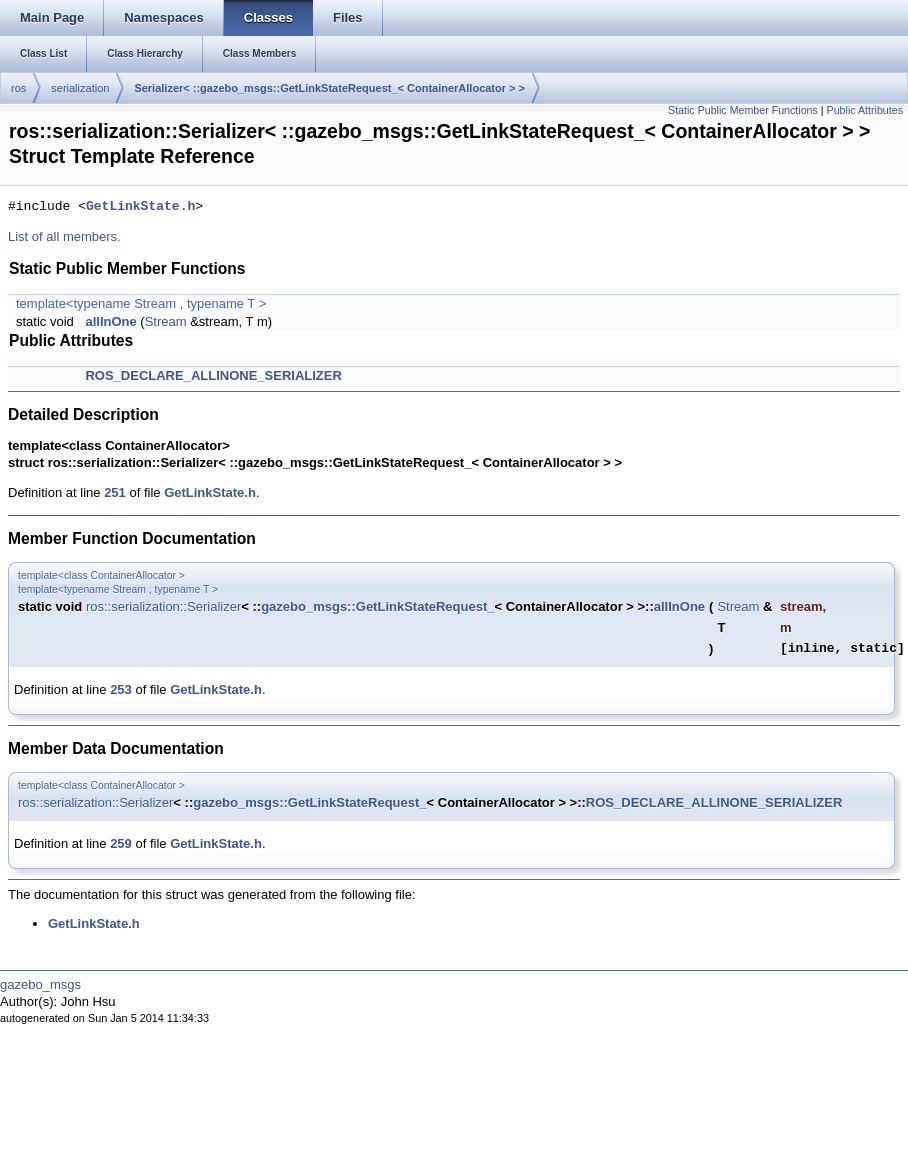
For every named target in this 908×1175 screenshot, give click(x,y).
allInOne (110, 321)
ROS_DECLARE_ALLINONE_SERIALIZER (213, 375)
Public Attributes (865, 110)
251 (115, 492)
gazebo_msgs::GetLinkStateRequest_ (377, 606)
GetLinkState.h (140, 207)
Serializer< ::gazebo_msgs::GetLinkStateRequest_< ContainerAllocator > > (329, 88)
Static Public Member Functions (743, 110)
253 (121, 689)
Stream (166, 321)
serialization (80, 88)
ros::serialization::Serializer (163, 606)
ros (18, 88)
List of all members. (64, 236)
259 (121, 843)
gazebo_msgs (40, 984)
